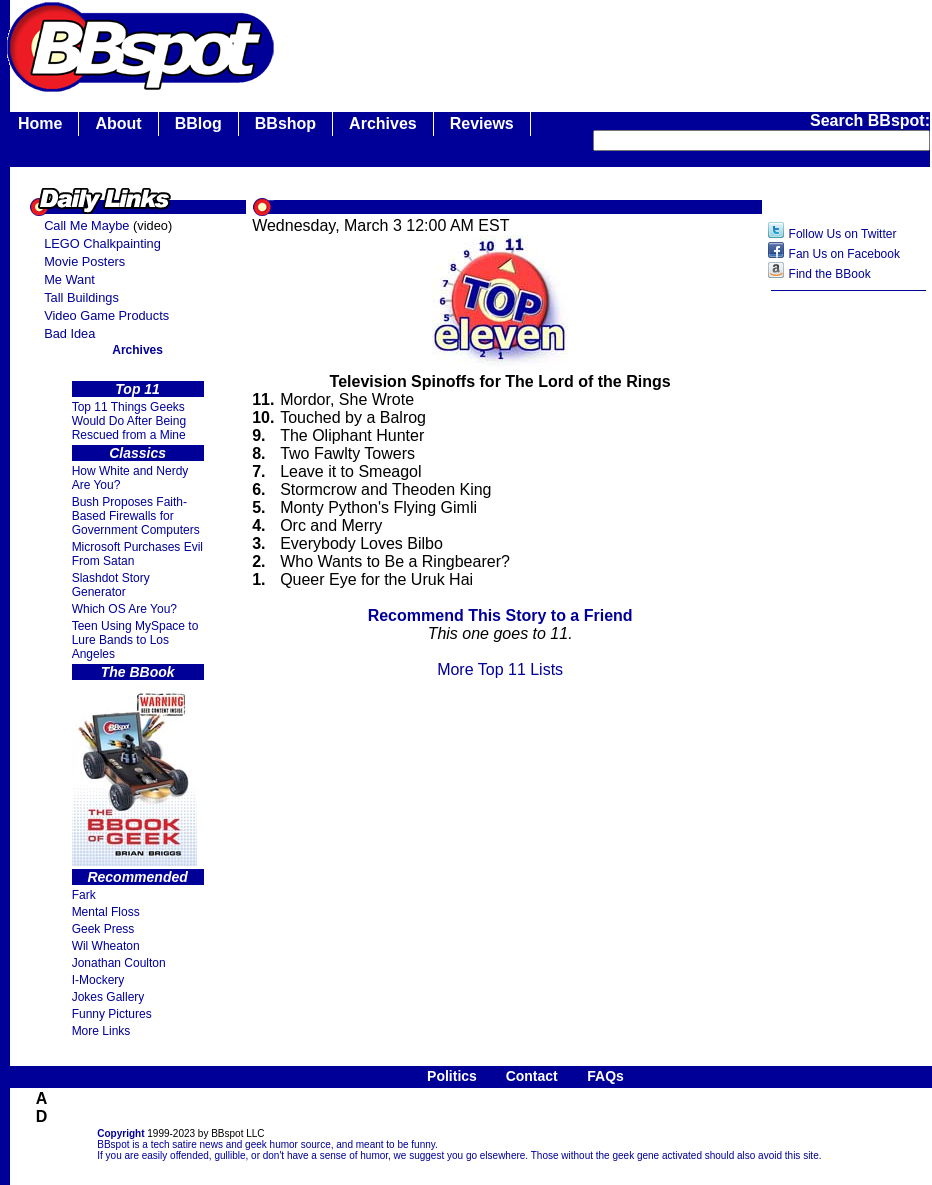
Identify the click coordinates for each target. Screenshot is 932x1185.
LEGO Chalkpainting (102, 243)
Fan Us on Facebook (844, 254)
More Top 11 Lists (500, 669)
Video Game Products (106, 315)
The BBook (138, 672)
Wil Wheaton (106, 946)
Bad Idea (69, 333)
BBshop (285, 123)
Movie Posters (84, 261)
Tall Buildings (81, 297)
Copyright (120, 1133)
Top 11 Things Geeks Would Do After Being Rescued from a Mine (129, 421)
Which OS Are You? (124, 609)
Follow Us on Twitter (843, 234)
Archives (383, 123)
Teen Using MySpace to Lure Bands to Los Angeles (135, 640)
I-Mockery (98, 980)
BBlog (198, 123)
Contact (532, 1076)
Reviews (482, 123)
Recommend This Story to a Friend (500, 615)
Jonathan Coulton (119, 963)
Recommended (137, 877)
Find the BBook (830, 274)
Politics (452, 1076)
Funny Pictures (112, 1014)
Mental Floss (106, 912)
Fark (84, 895)
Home (40, 123)
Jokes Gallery (108, 997)
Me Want (69, 279)
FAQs (605, 1076)
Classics (137, 453)
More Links (101, 1031)
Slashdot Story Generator (111, 585)
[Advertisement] (849, 617)
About (118, 123)
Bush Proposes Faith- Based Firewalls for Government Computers (136, 516)
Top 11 (137, 389)
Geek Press (103, 929)
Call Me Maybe (86, 225)
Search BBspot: (870, 120)
